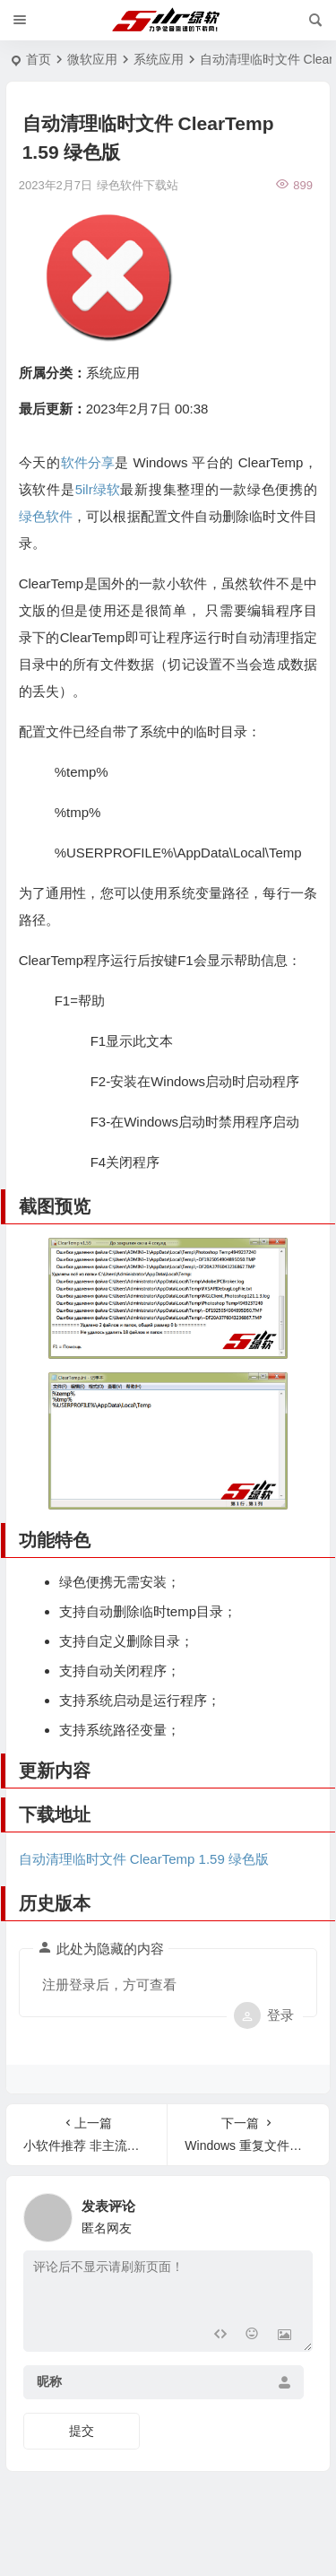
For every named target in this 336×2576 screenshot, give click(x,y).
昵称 (49, 2381)
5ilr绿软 (97, 489)
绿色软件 (46, 516)
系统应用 (159, 59)
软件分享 (88, 462)
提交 (81, 2431)
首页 (38, 59)
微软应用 (92, 59)
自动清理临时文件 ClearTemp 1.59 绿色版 (144, 1859)
